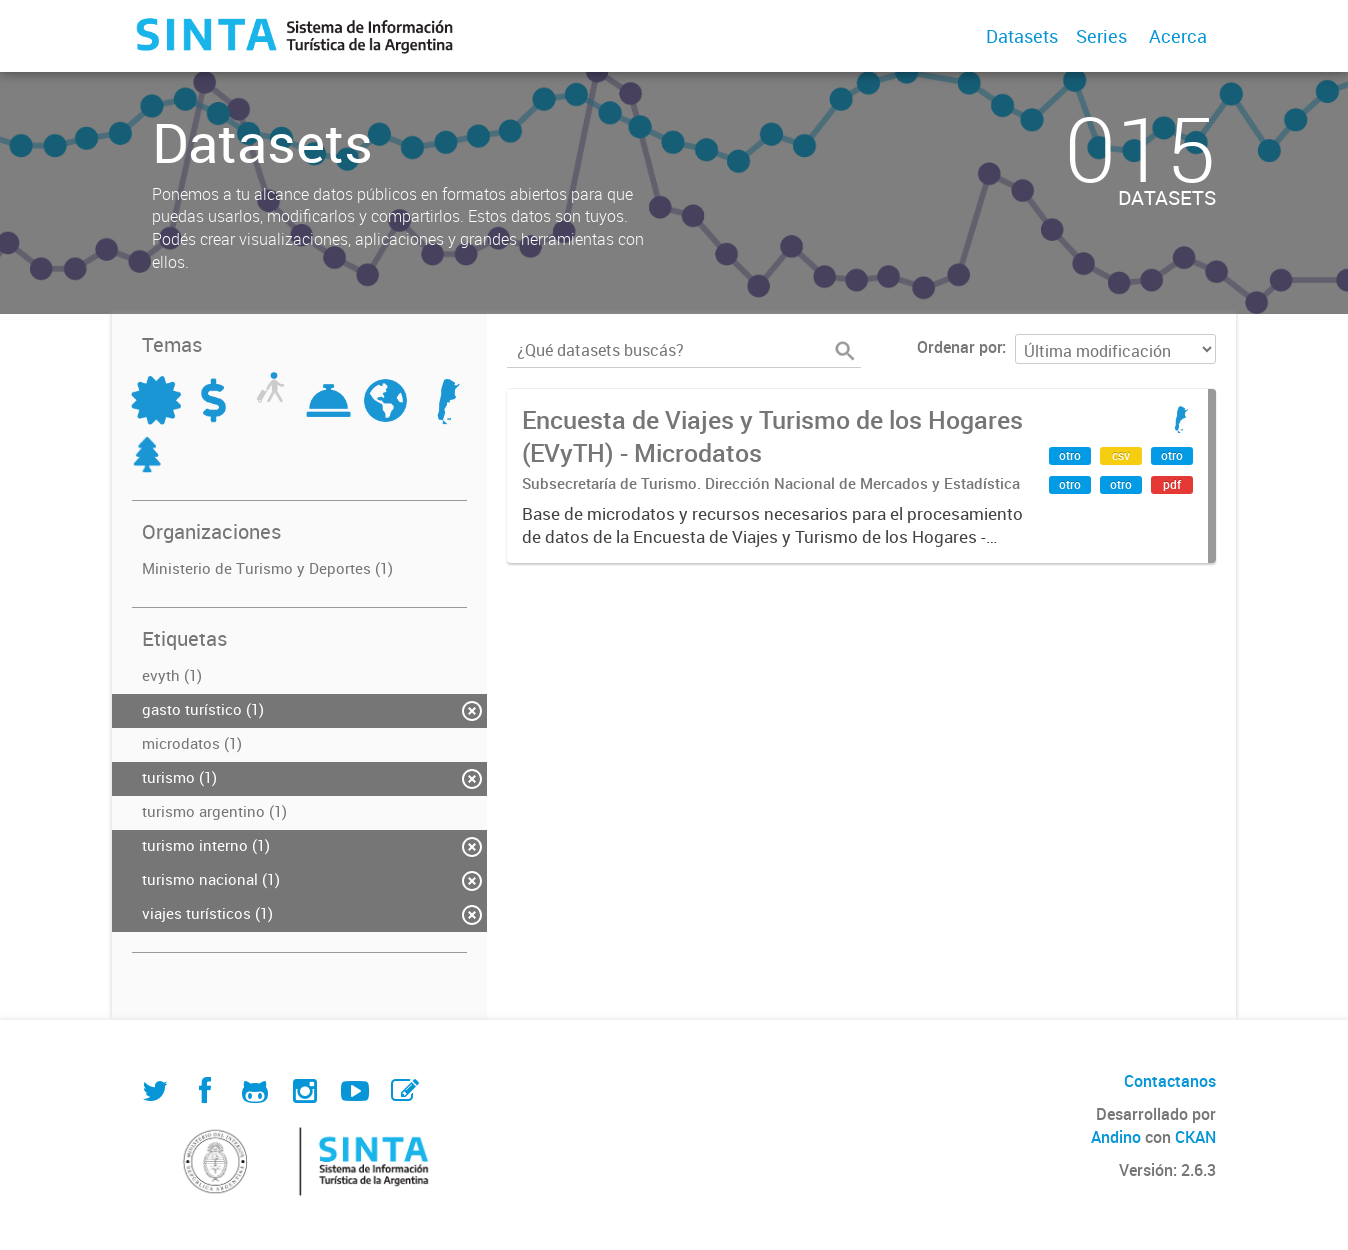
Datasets (1022, 36)
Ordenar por (959, 347)
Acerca (1178, 36)
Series (1101, 36)
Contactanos (1170, 1081)
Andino (1116, 1137)
